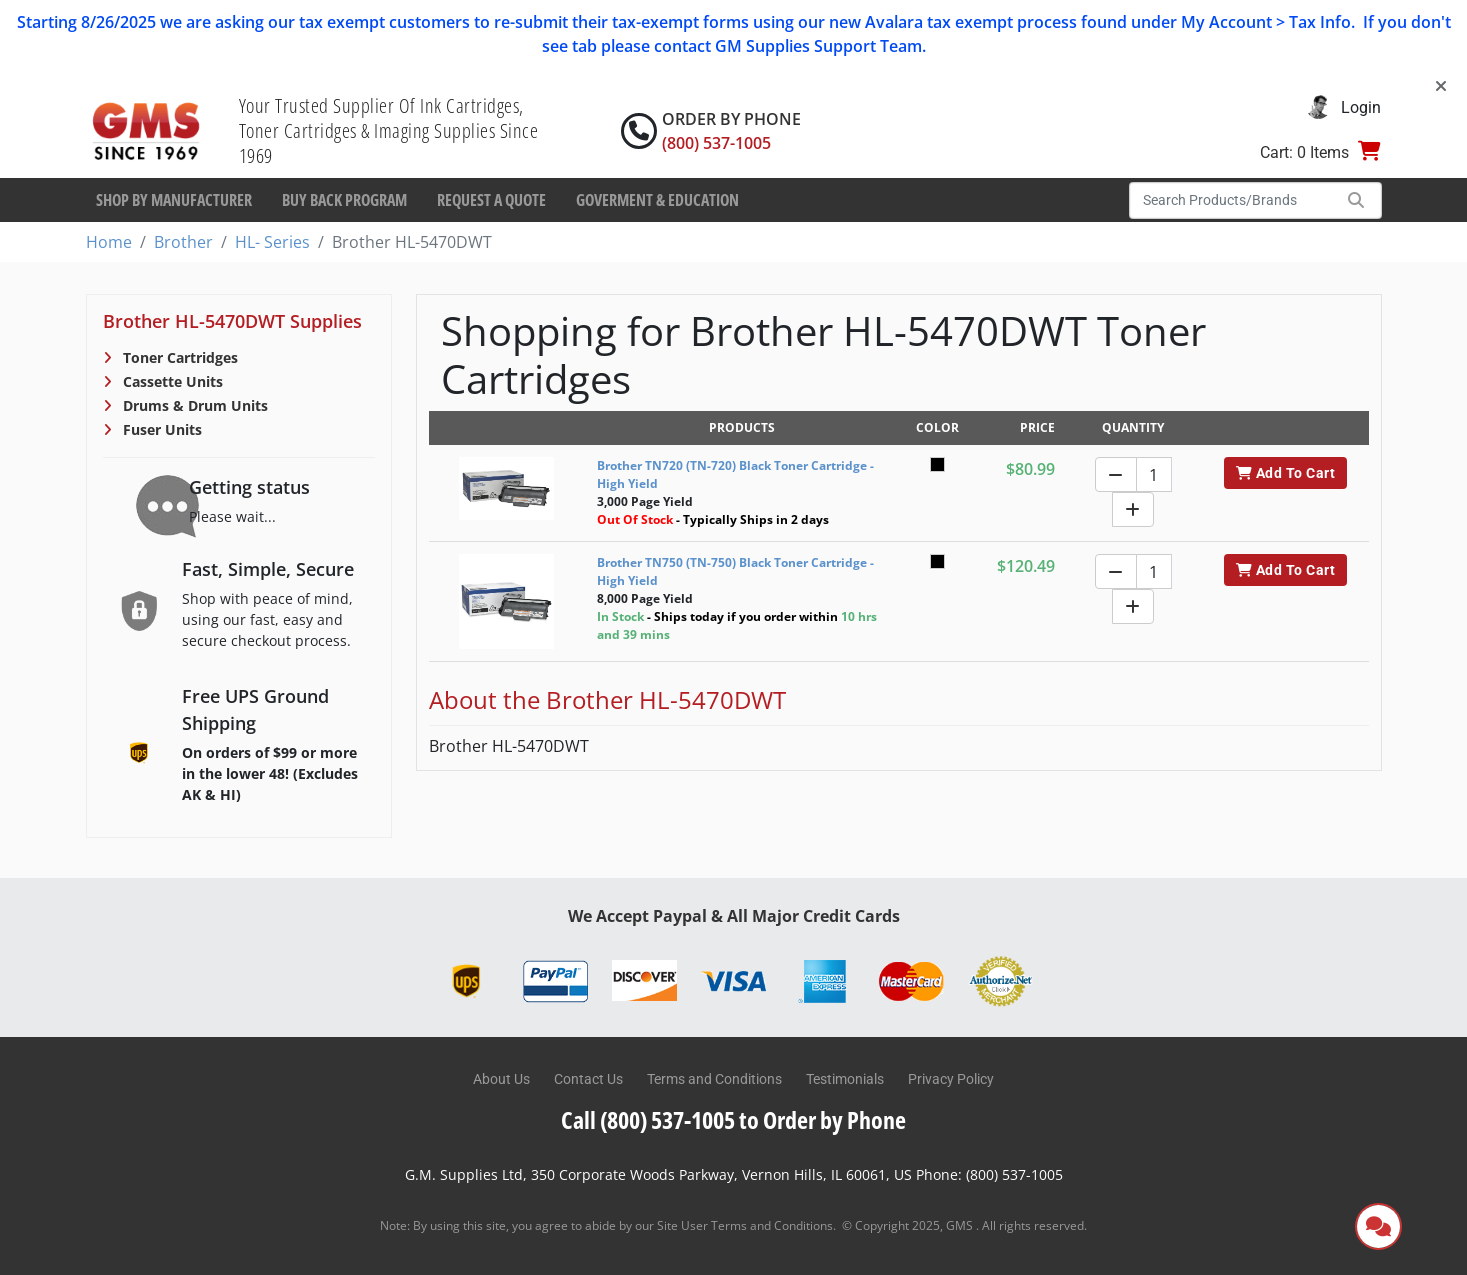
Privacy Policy (951, 1079)
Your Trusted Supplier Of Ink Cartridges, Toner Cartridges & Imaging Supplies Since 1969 (389, 130)
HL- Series (272, 242)
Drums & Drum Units (193, 405)
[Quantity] (1154, 474)
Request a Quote (491, 200)
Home (109, 242)
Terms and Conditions (714, 1079)
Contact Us (588, 1079)
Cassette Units (171, 381)
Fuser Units (160, 429)
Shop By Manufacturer (174, 200)
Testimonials (845, 1079)
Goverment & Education (657, 200)
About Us (501, 1079)
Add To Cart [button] (1285, 473)
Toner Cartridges (178, 357)
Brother (183, 242)
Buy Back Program (344, 200)
